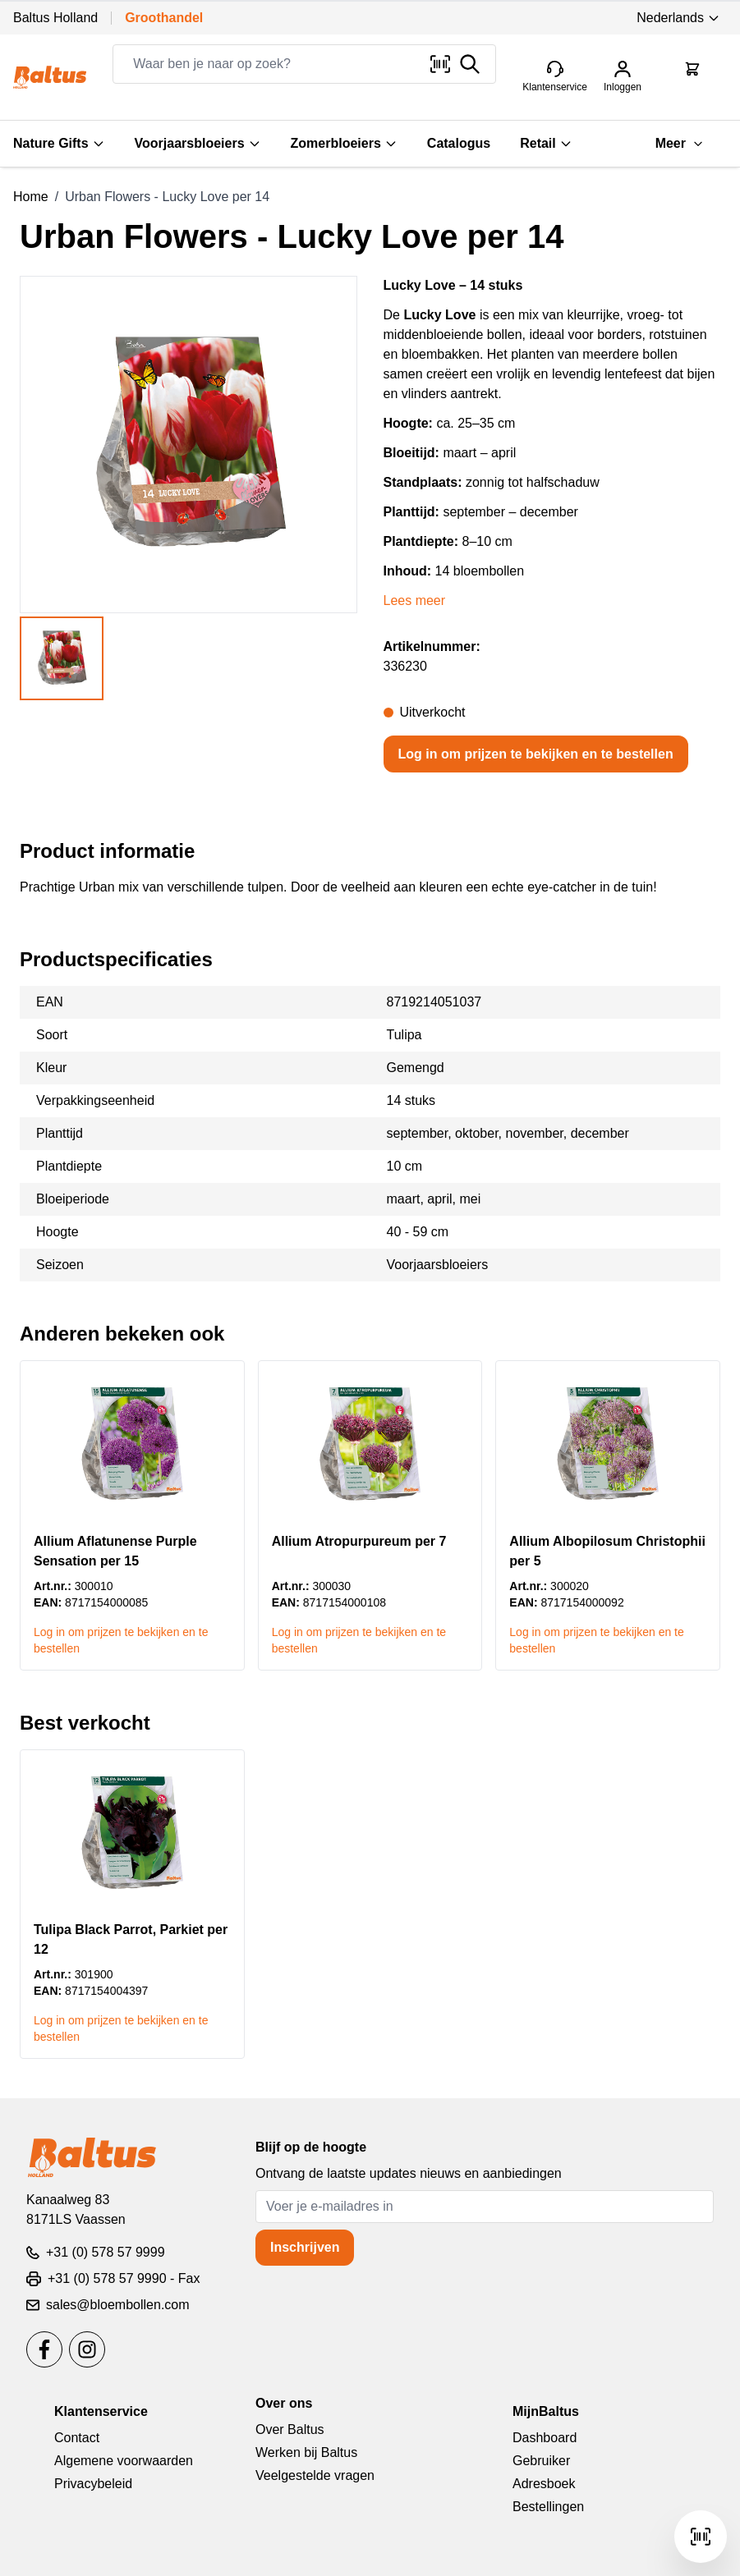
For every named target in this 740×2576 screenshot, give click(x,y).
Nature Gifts (59, 143)
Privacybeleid (93, 2484)
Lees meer (415, 600)
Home (30, 197)
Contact (76, 2438)
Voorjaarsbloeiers (198, 143)
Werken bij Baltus (306, 2452)
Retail (546, 143)
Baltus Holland (55, 18)
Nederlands (678, 18)
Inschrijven (304, 2247)
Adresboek (544, 2484)
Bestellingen (548, 2507)
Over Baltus (289, 2429)
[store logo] (49, 77)
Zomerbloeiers (344, 143)
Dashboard (544, 2438)
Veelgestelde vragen (315, 2475)
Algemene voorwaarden (123, 2461)
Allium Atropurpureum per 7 (359, 1541)
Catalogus (458, 143)
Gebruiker (541, 2461)
